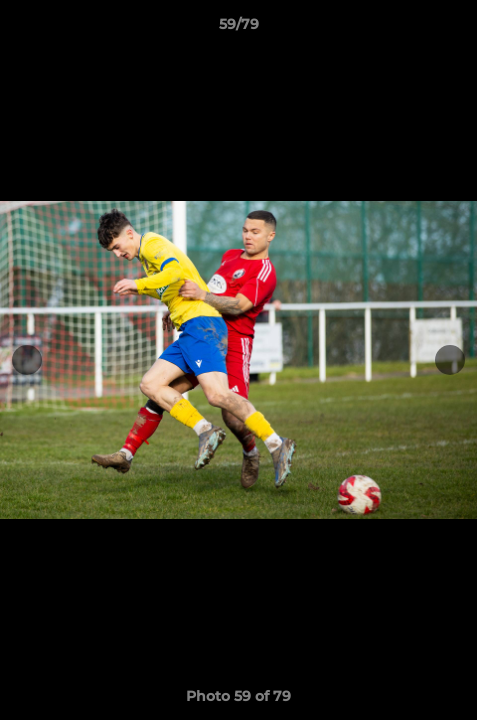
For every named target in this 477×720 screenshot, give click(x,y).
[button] (453, 29)
